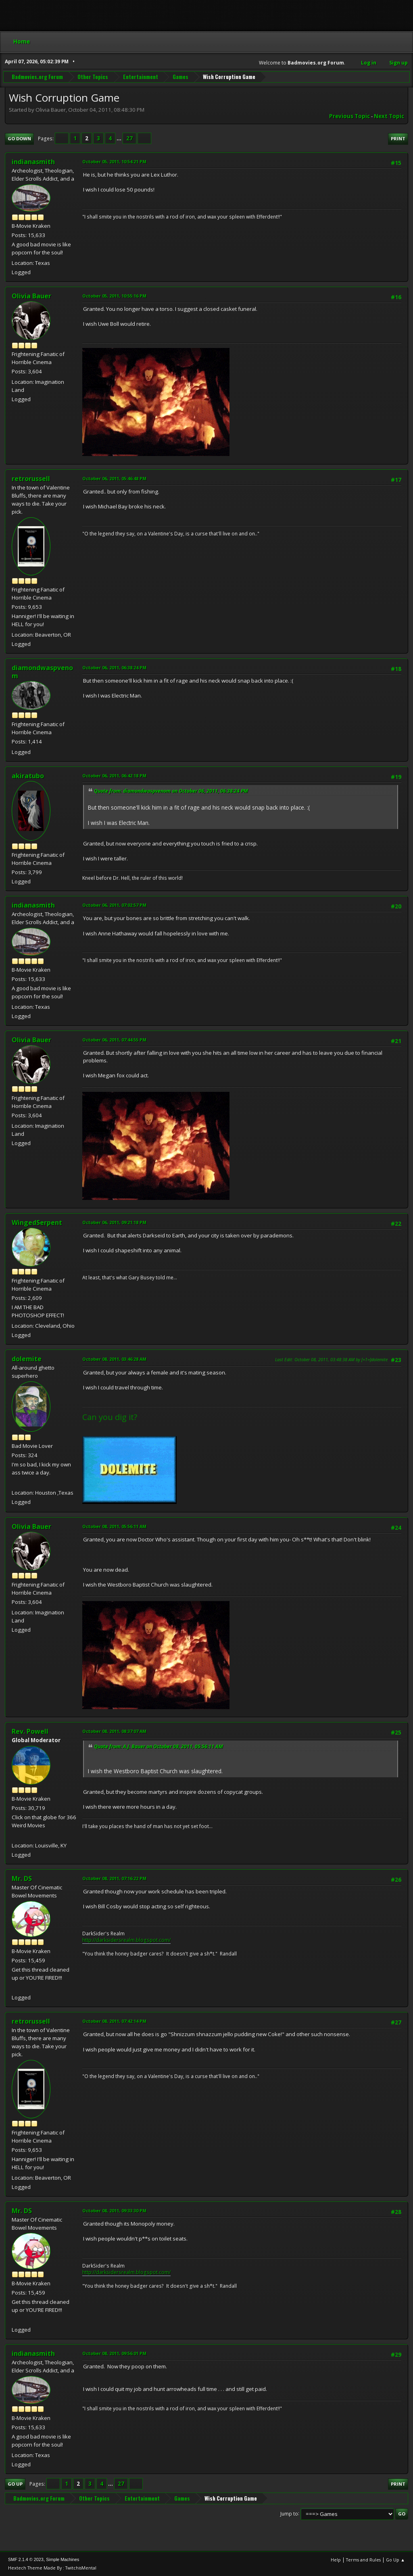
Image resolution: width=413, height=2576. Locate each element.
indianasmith (33, 161)
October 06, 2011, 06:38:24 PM (114, 667)
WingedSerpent (37, 1222)
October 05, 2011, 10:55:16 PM (114, 296)
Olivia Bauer (31, 296)
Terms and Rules (363, 2560)
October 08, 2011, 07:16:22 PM (114, 1878)
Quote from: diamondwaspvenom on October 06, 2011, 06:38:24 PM (171, 790)
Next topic (389, 116)
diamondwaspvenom (42, 671)
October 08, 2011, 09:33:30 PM (114, 2210)
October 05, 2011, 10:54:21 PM (114, 161)
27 (129, 138)
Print (398, 138)
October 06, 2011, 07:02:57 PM (114, 905)
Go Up (15, 2484)
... (120, 138)
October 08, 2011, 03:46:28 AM (114, 1359)
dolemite (27, 1358)
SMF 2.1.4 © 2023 (26, 2559)
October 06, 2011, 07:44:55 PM (114, 1040)
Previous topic (349, 116)
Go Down (19, 138)
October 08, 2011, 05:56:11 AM (114, 1526)
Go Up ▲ (395, 2560)
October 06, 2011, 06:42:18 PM (114, 776)
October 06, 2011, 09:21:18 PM (114, 1222)
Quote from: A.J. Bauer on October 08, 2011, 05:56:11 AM (158, 1746)
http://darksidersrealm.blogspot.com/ (126, 1940)
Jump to (289, 2513)
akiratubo (28, 775)
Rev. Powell (30, 1731)
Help (336, 2560)
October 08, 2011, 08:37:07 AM (114, 1731)
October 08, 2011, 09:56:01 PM (114, 2353)
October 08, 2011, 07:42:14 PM (114, 2021)
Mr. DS (22, 1878)
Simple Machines (62, 2559)
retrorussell (31, 478)
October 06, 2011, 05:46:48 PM (114, 478)
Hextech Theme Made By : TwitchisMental (52, 2568)
